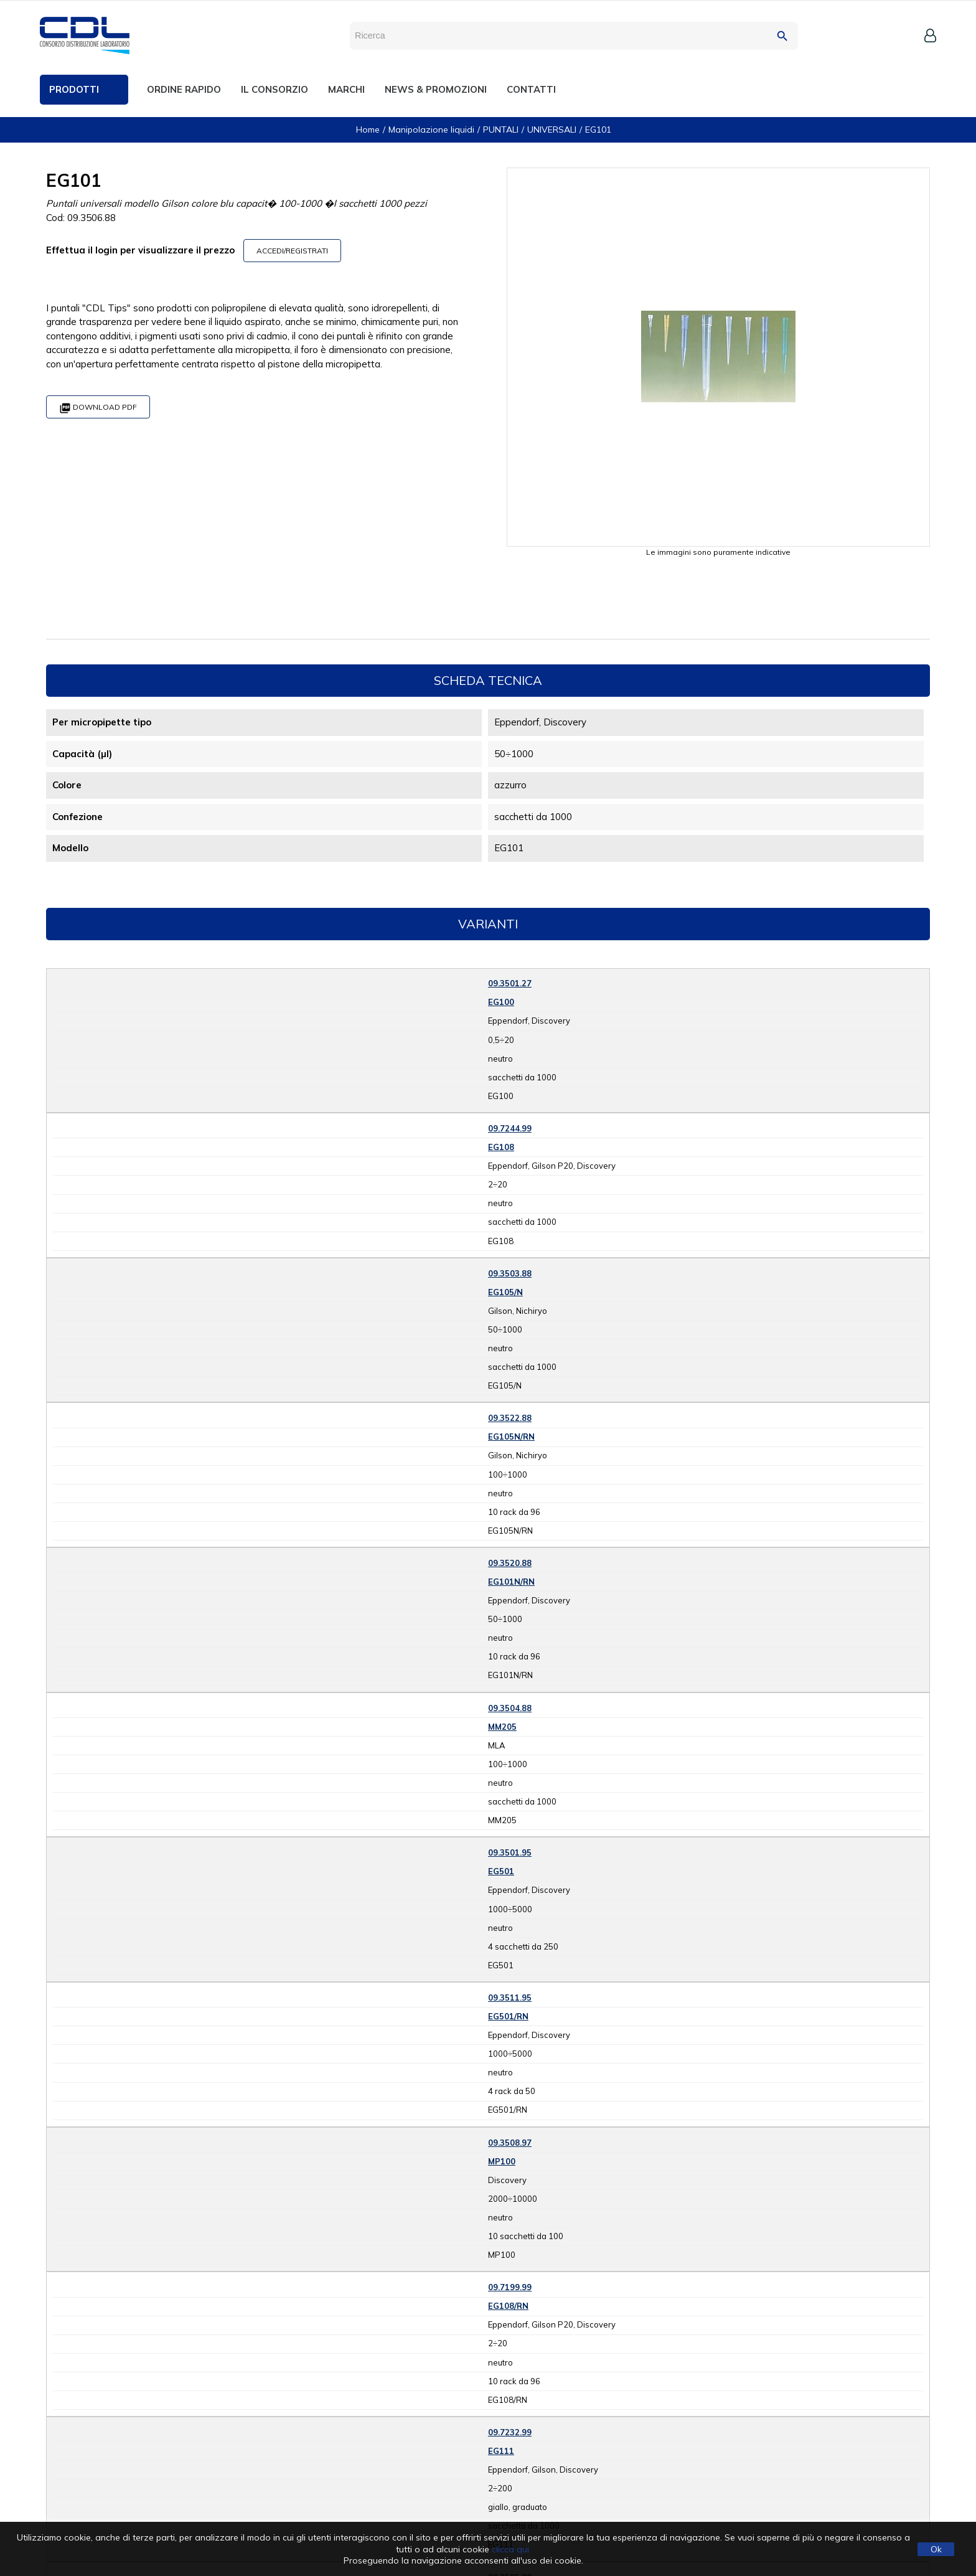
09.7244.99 (510, 1128)
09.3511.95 (510, 1998)
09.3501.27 (510, 983)
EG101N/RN (511, 1582)
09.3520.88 (510, 1563)
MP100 (501, 2161)
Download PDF (98, 408)
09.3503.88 (510, 1273)
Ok (936, 2549)
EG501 (501, 1871)
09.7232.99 (510, 2432)
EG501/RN (508, 2016)
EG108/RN (508, 2306)
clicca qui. (511, 2549)
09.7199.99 (510, 2287)
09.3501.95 (510, 1852)
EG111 (501, 2451)
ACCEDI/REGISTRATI (292, 250)
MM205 (502, 1727)
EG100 (501, 1002)
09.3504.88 (510, 1708)
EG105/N (505, 1292)
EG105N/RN (511, 1436)
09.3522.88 (510, 1418)
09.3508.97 (510, 2143)
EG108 (501, 1147)
